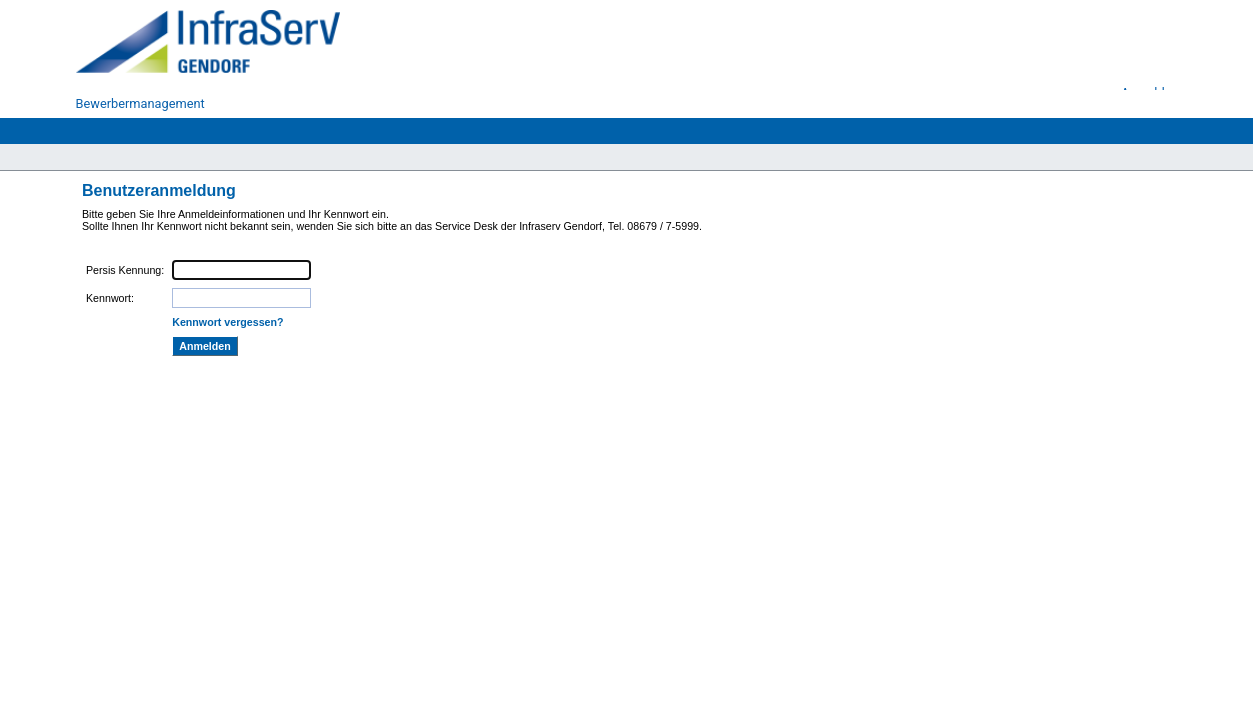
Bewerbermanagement (140, 103)
